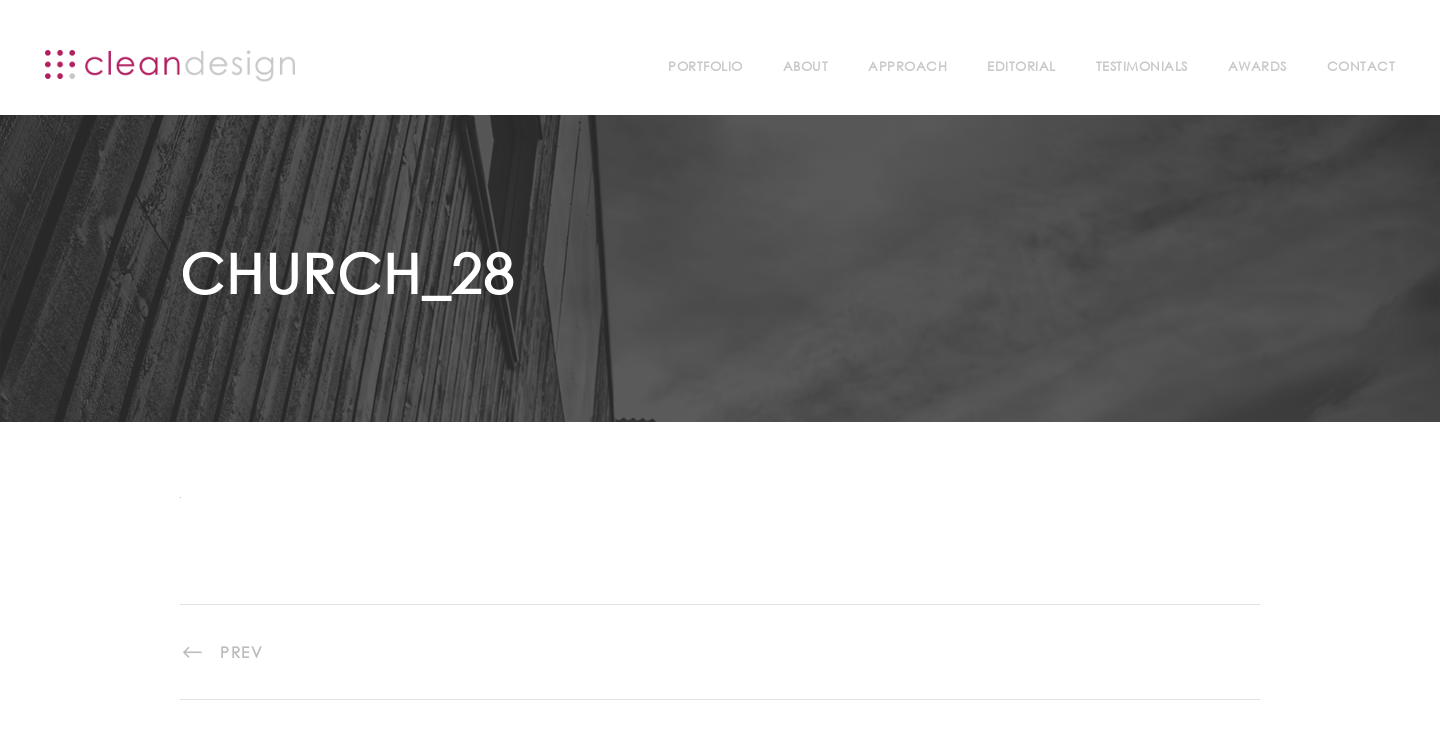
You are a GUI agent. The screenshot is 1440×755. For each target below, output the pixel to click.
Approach (907, 66)
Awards (1257, 66)
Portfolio (705, 66)
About (806, 66)
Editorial (1021, 66)
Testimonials (1142, 66)
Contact (1361, 66)
